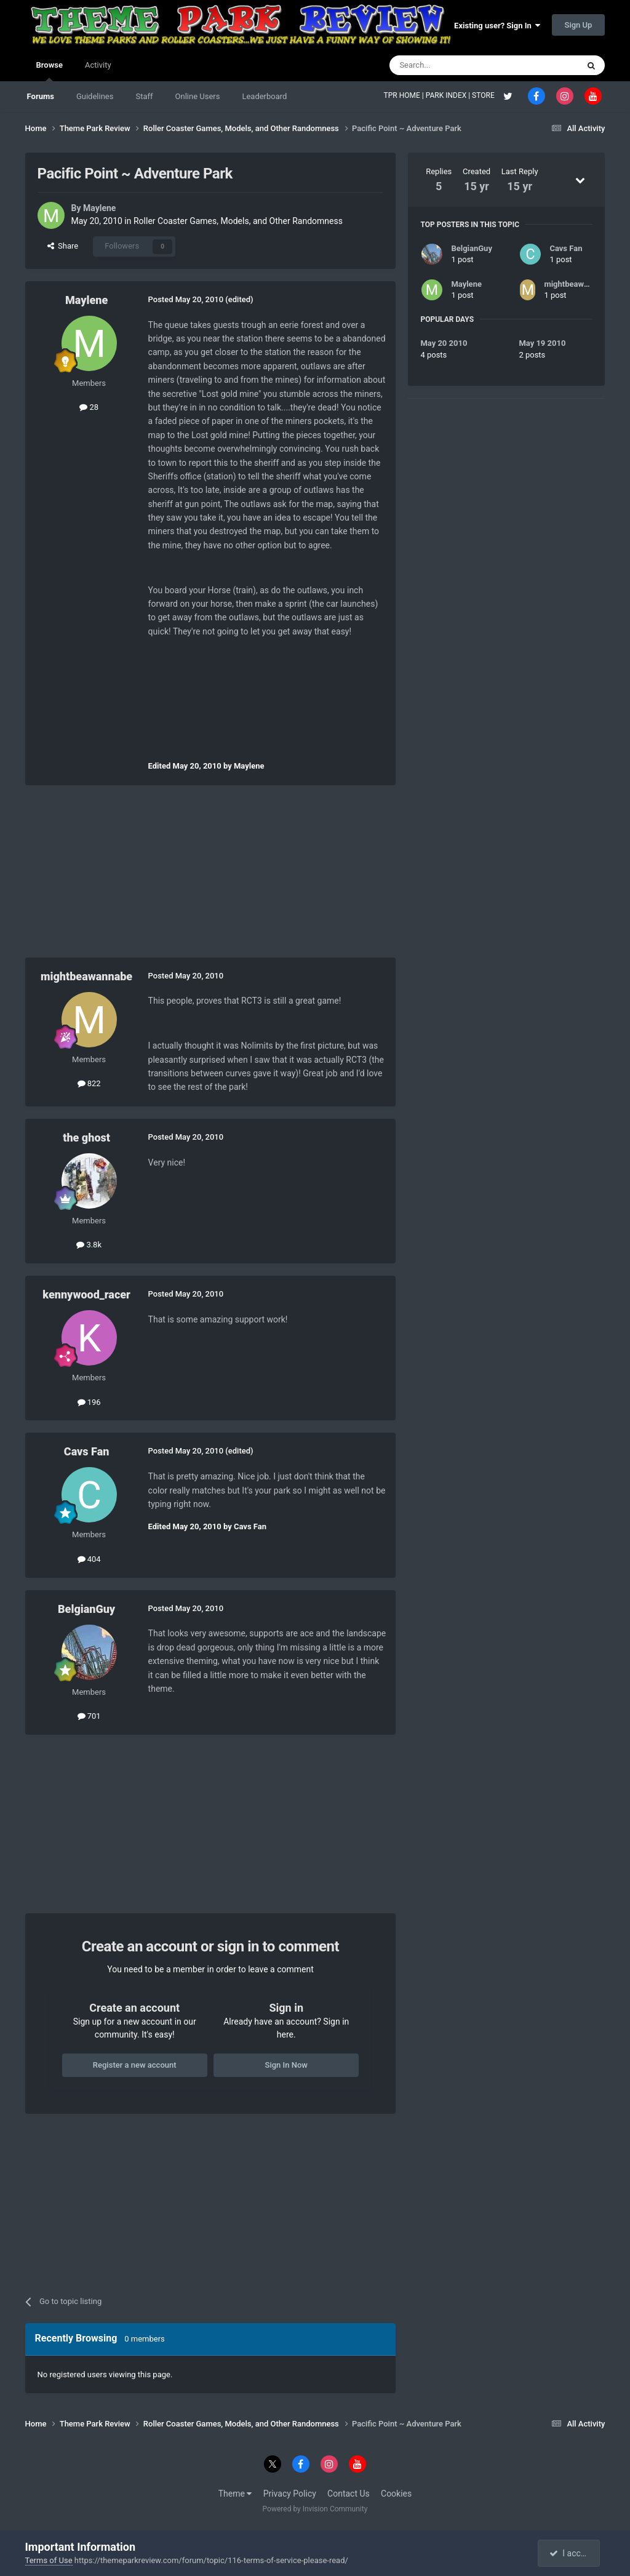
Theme (235, 2493)
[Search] (454, 65)
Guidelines (95, 96)
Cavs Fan (87, 1451)
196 (89, 1402)
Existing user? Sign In (497, 25)
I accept (570, 2553)
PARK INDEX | (449, 95)
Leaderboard (264, 96)
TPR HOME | (405, 95)
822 (89, 1083)
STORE (484, 95)
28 (88, 407)
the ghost (86, 1137)
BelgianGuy (86, 1608)
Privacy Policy (289, 2493)
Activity (98, 65)
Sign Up (578, 25)
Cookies (396, 2493)
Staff (144, 96)
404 (89, 1559)
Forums (40, 96)
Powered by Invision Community (315, 2509)
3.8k (89, 1244)
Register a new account (135, 2065)
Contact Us (348, 2493)
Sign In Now (286, 2065)
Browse (49, 70)
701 (89, 1716)
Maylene (99, 208)
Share (63, 245)
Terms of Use (49, 2560)
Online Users (197, 96)
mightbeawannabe (86, 976)
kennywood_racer (86, 1294)
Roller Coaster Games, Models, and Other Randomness (238, 221)
